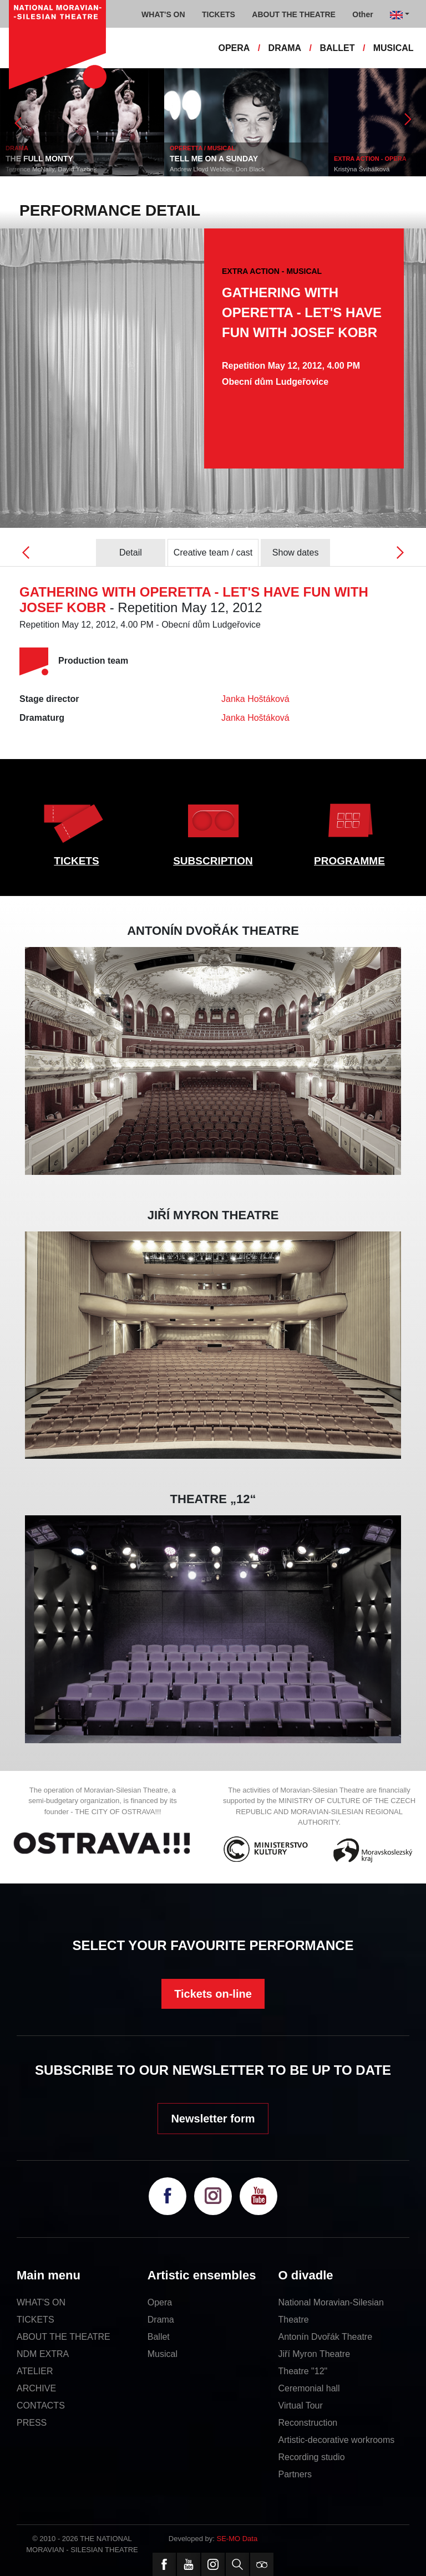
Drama (161, 2319)
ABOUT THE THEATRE (63, 2336)
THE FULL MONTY (39, 158)
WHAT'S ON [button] (163, 14)
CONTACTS (41, 2405)
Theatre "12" (303, 2371)
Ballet (159, 2336)
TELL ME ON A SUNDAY (214, 158)
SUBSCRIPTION (213, 861)
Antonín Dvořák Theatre (325, 2336)
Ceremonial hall (309, 2388)
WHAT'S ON (41, 2302)
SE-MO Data (237, 2538)
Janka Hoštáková (255, 699)
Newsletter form (213, 2118)
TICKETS (76, 861)
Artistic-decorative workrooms (336, 2440)
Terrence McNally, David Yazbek (51, 169)
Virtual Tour (300, 2405)
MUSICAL (393, 48)
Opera (160, 2302)
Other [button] (362, 14)
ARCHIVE (36, 2388)
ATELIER (35, 2371)
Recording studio (311, 2457)
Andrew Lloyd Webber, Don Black (217, 169)
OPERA (234, 48)
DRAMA (285, 48)
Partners (295, 2474)
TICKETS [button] (218, 14)
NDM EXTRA (43, 2354)
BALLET (337, 48)
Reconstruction (308, 2422)
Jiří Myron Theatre (314, 2354)
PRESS (32, 2422)
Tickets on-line (213, 1994)
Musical (163, 2354)
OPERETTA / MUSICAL (202, 148)
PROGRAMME (349, 861)
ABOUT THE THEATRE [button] (294, 14)
